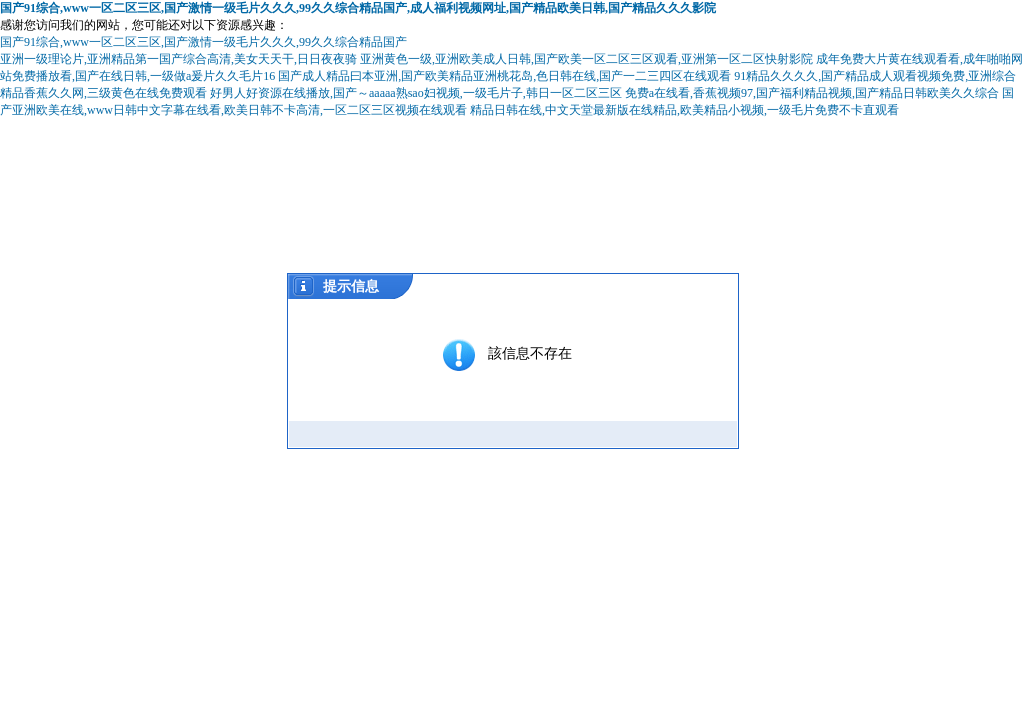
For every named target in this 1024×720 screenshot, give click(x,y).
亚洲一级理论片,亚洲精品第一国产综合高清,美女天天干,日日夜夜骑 (178, 59)
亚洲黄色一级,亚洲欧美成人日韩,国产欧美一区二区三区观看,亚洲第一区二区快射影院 (586, 59)
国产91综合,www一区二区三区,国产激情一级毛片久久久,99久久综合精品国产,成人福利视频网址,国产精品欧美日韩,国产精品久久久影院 (358, 8)
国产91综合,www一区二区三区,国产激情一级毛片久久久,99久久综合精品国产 (203, 42)
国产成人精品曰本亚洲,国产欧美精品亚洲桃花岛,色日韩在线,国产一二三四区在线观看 (504, 76)
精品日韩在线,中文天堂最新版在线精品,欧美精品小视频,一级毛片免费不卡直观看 (684, 110)
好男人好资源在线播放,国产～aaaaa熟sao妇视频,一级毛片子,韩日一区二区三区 (416, 93)
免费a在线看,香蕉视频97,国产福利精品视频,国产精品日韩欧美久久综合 (812, 93)
